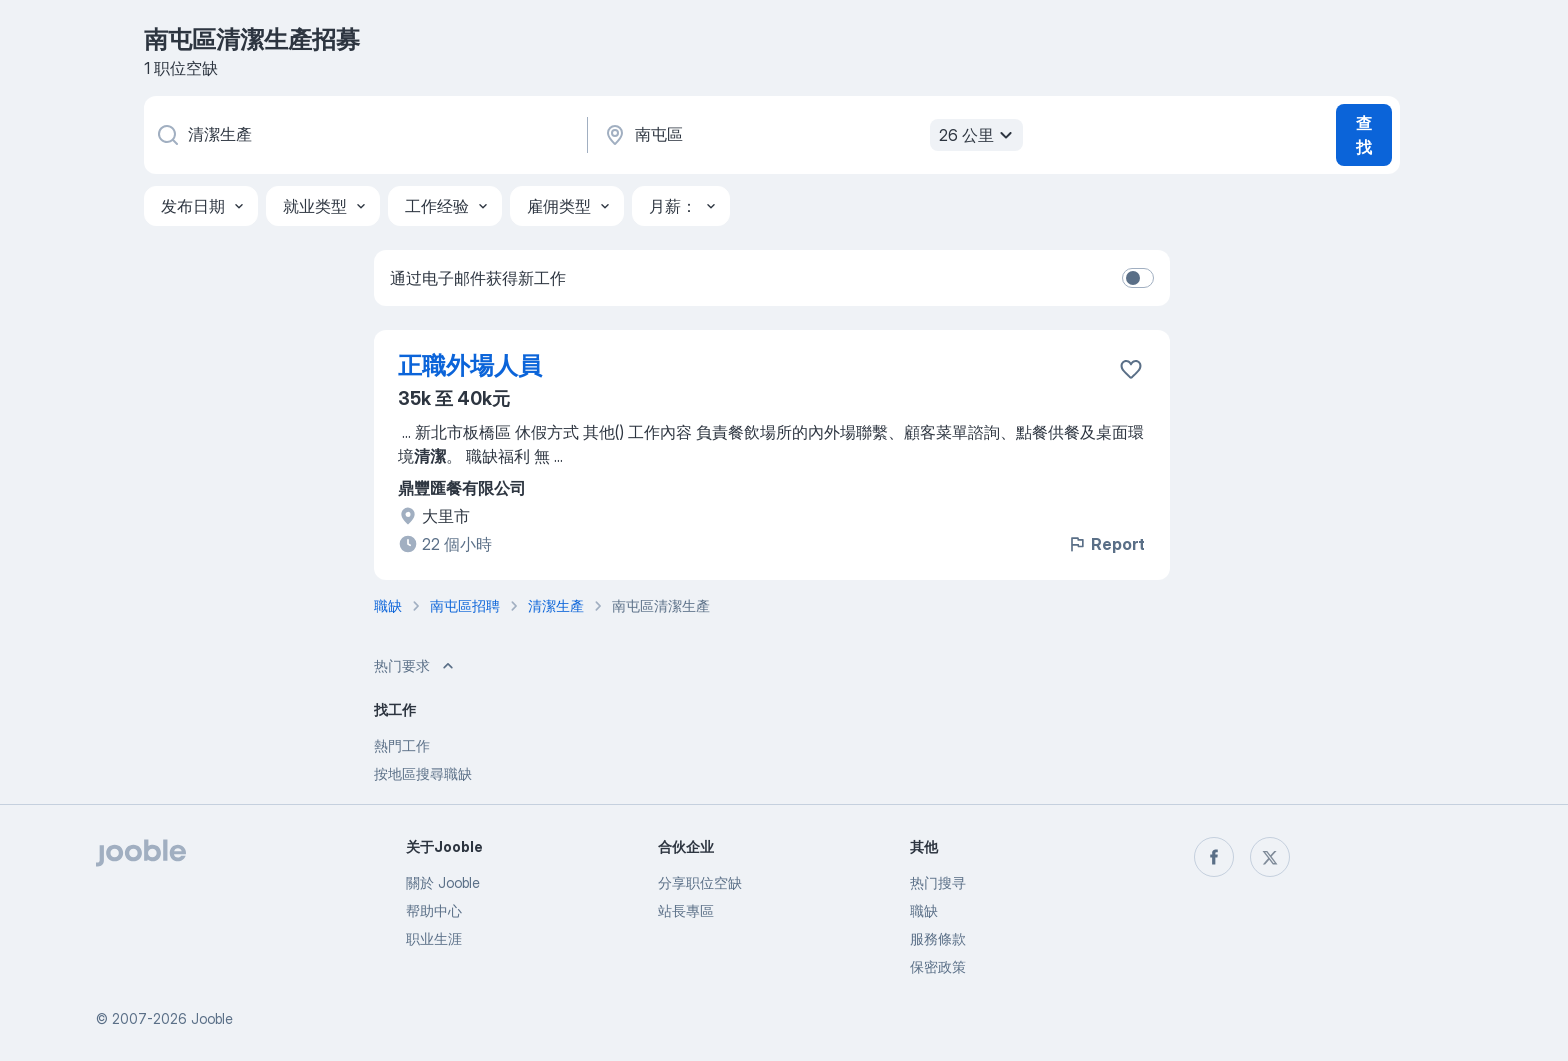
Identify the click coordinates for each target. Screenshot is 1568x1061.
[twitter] (1270, 857)
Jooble (212, 1018)
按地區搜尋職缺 (423, 773)
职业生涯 (434, 938)
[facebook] (1214, 857)
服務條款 (938, 938)
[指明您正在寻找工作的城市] (811, 135)
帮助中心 (434, 910)
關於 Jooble (443, 882)
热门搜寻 (938, 882)
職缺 (924, 910)
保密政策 (938, 966)
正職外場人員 (470, 365)
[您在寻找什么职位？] (364, 135)
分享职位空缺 (700, 882)
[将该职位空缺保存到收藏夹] (1131, 369)
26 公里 (978, 135)
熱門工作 (402, 745)
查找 (1364, 135)
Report (1106, 544)
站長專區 (686, 910)
